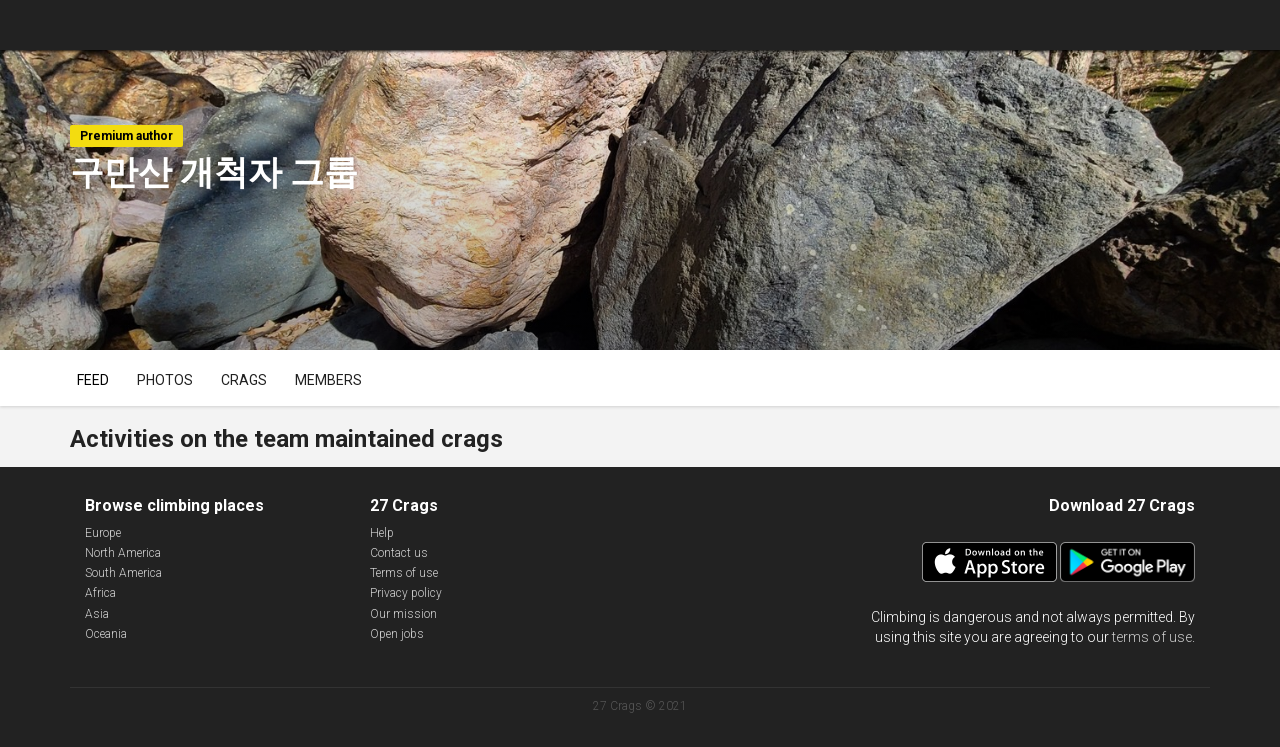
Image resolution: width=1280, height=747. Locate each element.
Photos (165, 380)
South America (123, 573)
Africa (100, 593)
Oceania (106, 634)
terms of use (1152, 637)
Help (382, 533)
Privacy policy (406, 593)
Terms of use (404, 573)
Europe (103, 533)
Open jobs (397, 634)
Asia (97, 614)
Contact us (399, 553)
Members (328, 380)
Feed (93, 380)
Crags (244, 380)
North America (123, 553)
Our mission (403, 614)
